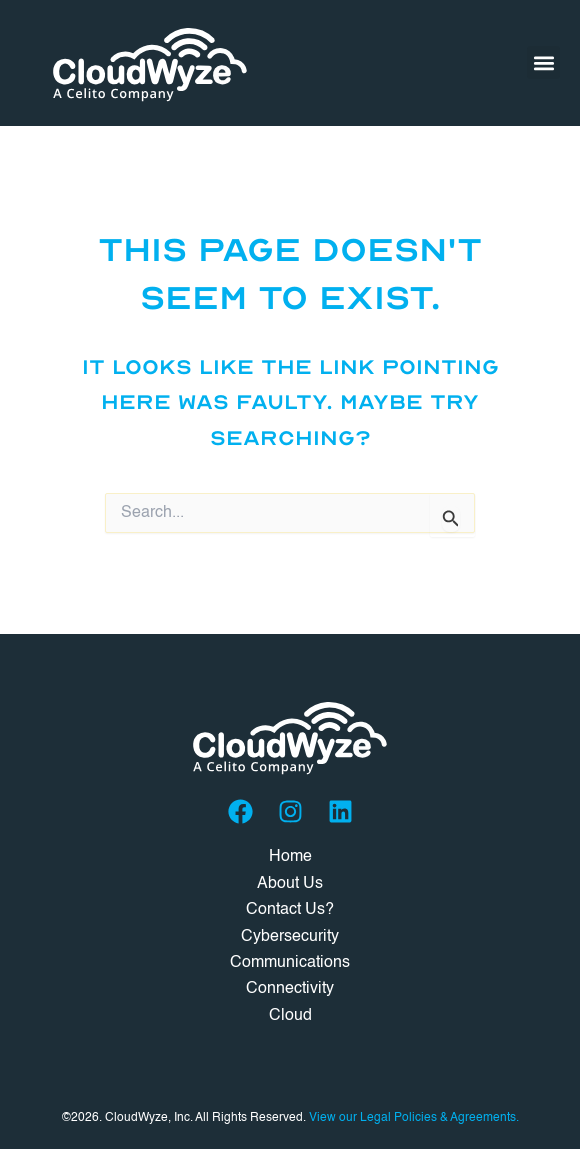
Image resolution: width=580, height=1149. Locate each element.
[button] (543, 62)
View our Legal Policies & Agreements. (414, 1118)
